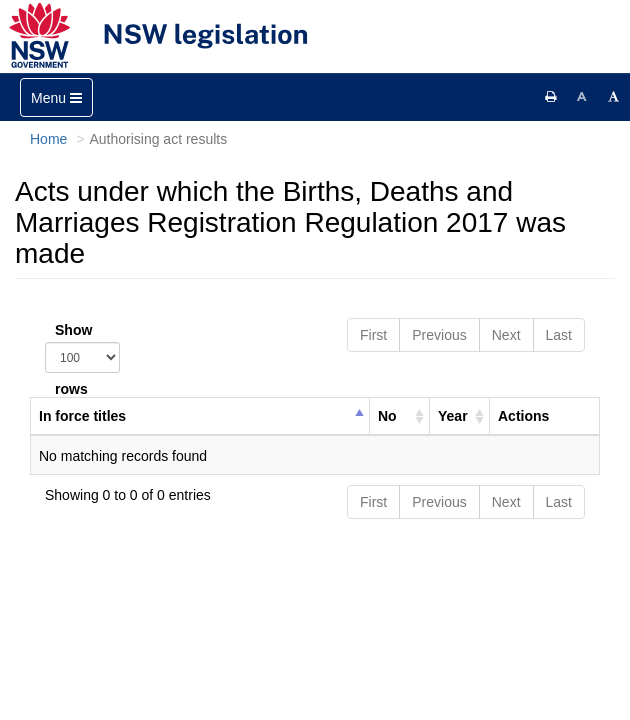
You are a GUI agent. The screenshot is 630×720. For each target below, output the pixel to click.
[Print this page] (551, 97)
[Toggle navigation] (56, 97)
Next (506, 335)
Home (48, 139)
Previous (439, 335)
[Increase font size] (614, 97)
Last (559, 335)
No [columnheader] (387, 416)
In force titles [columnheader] (82, 416)
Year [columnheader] (453, 416)
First (373, 335)
